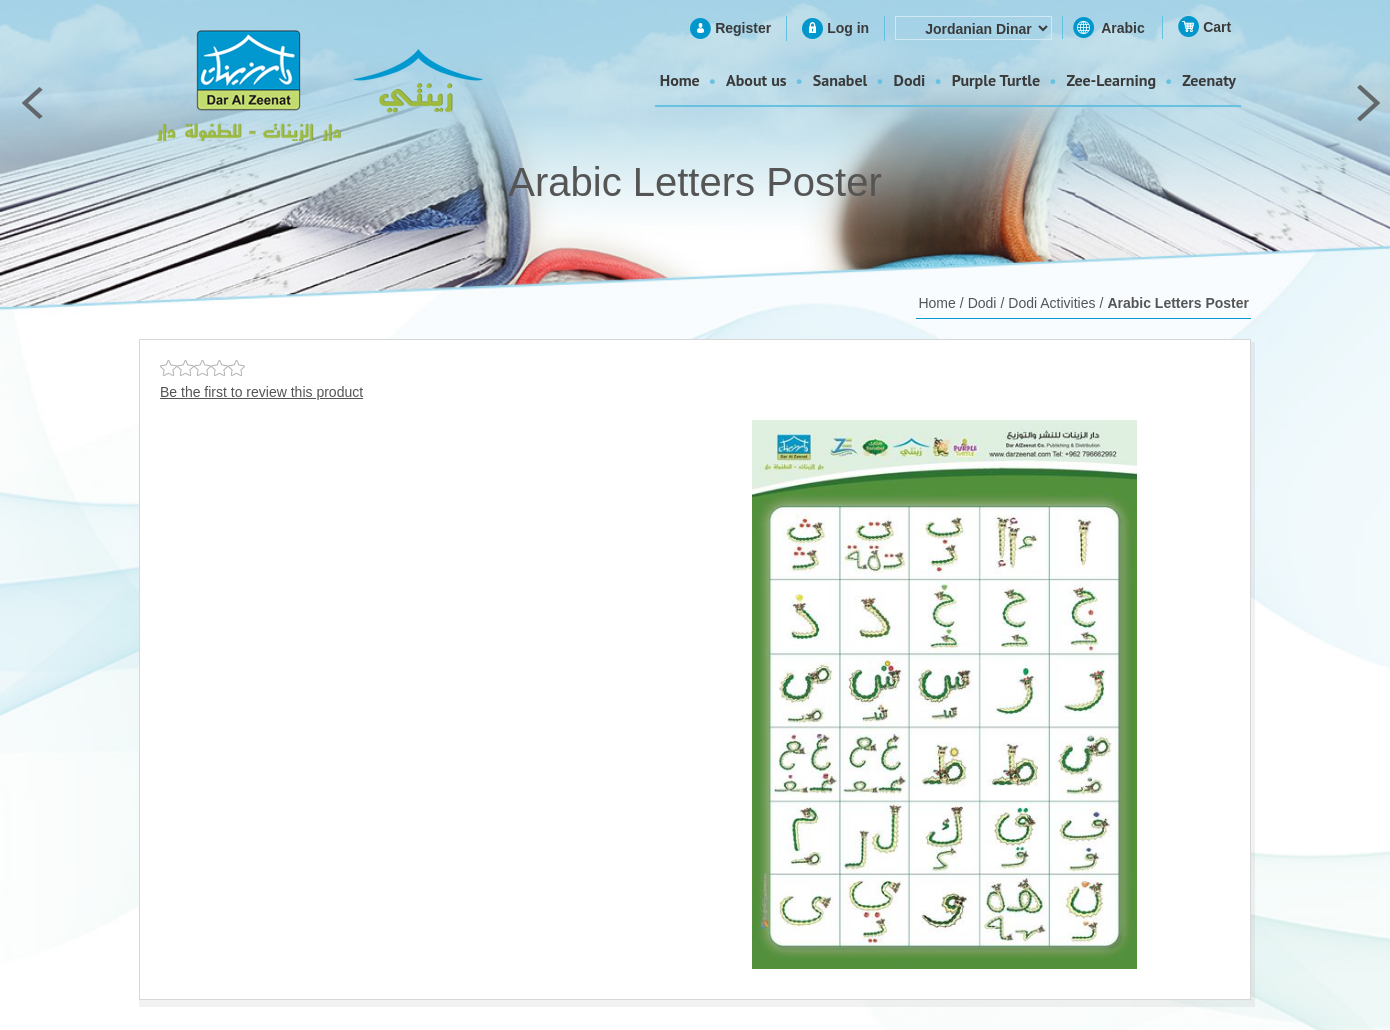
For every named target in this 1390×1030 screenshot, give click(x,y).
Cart (1217, 27)
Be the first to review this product (261, 392)
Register (743, 28)
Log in (848, 28)
